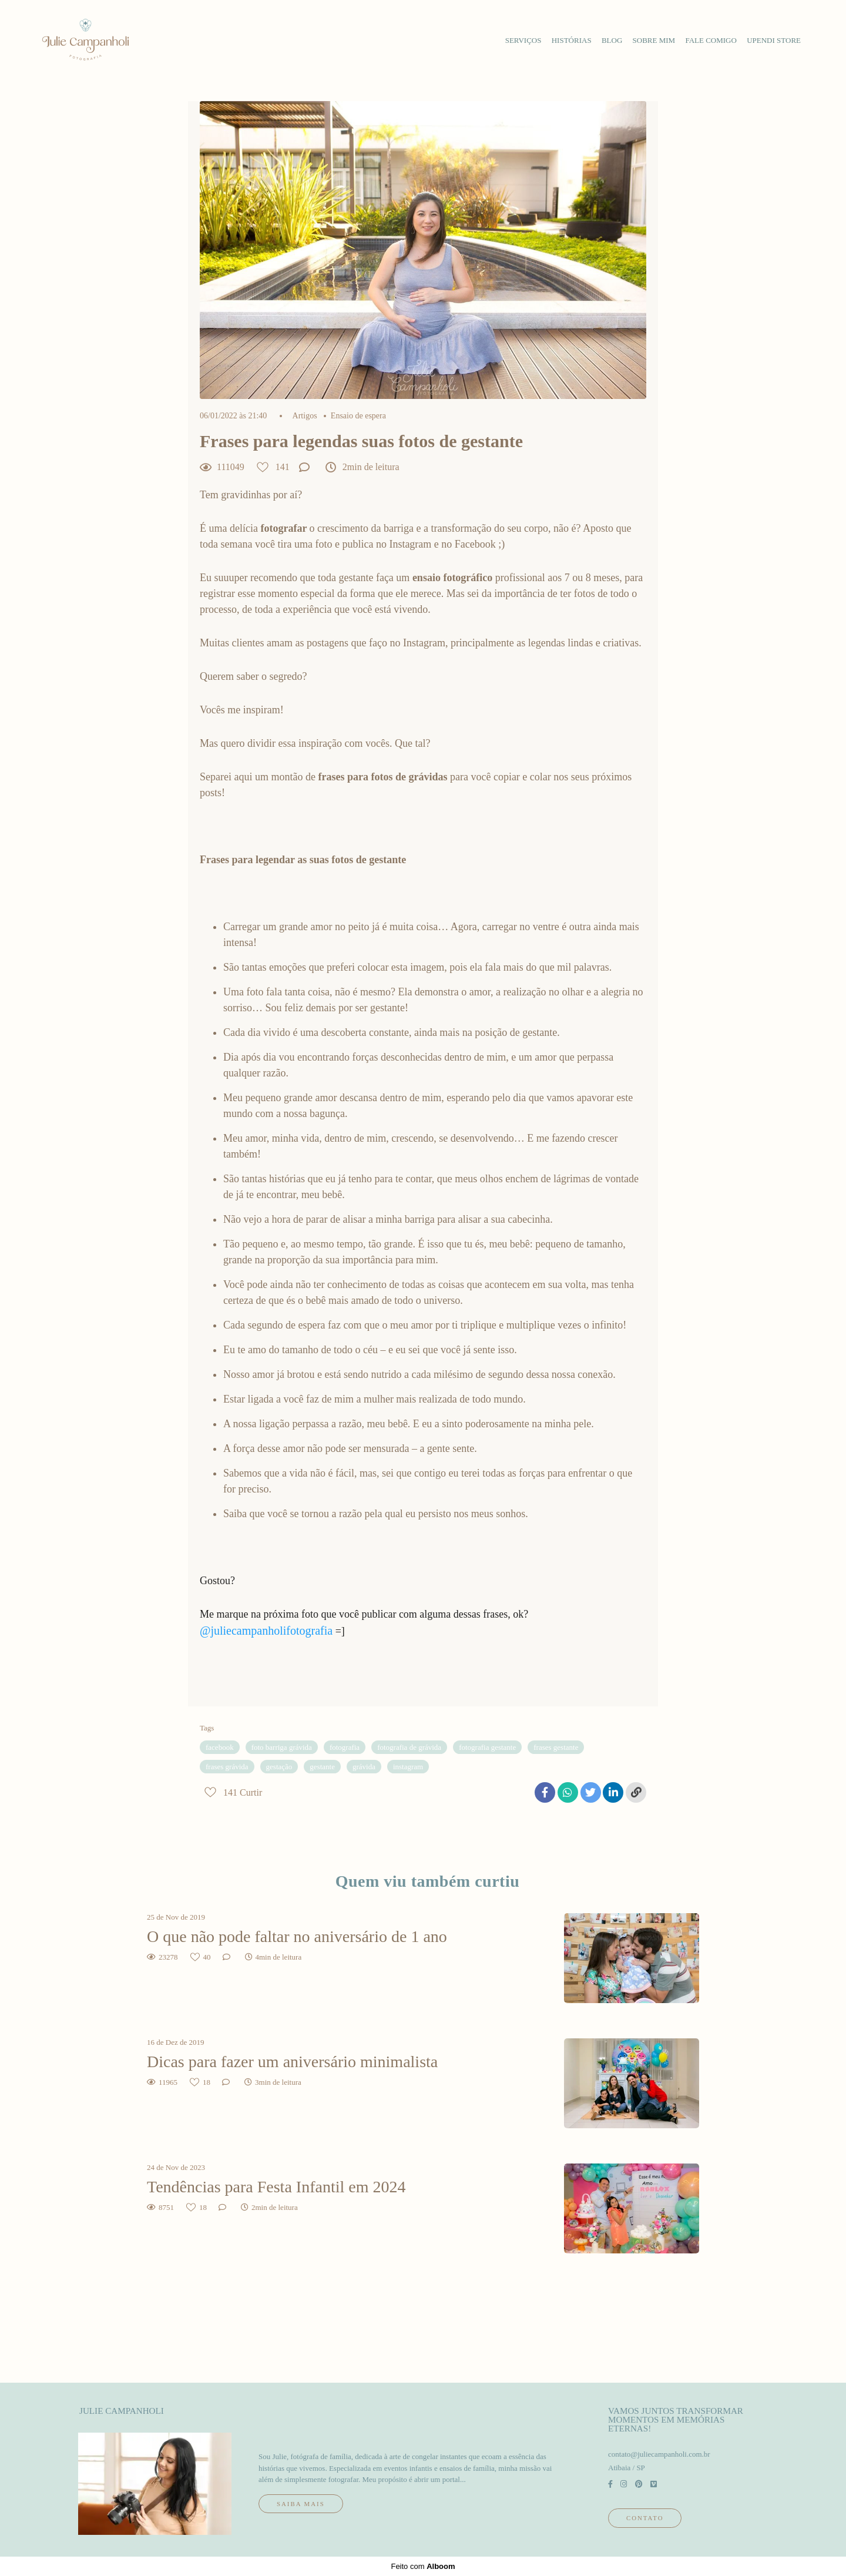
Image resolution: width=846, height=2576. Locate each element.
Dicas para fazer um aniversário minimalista (292, 2061)
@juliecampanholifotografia (266, 1630)
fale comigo (711, 40)
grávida (363, 1766)
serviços (523, 40)
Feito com (423, 2566)
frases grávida (227, 1766)
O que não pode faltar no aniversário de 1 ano (297, 1936)
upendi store (774, 40)
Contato (644, 2517)
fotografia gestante (487, 1747)
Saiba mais (301, 2503)
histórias (572, 40)
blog (612, 40)
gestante (322, 1766)
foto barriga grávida (281, 1747)
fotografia (345, 1747)
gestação (279, 1766)
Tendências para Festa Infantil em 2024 (278, 2187)
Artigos (305, 416)
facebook (220, 1747)
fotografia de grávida (409, 1747)
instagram (408, 1766)
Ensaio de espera (358, 416)
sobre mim (654, 40)
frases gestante (555, 1747)
